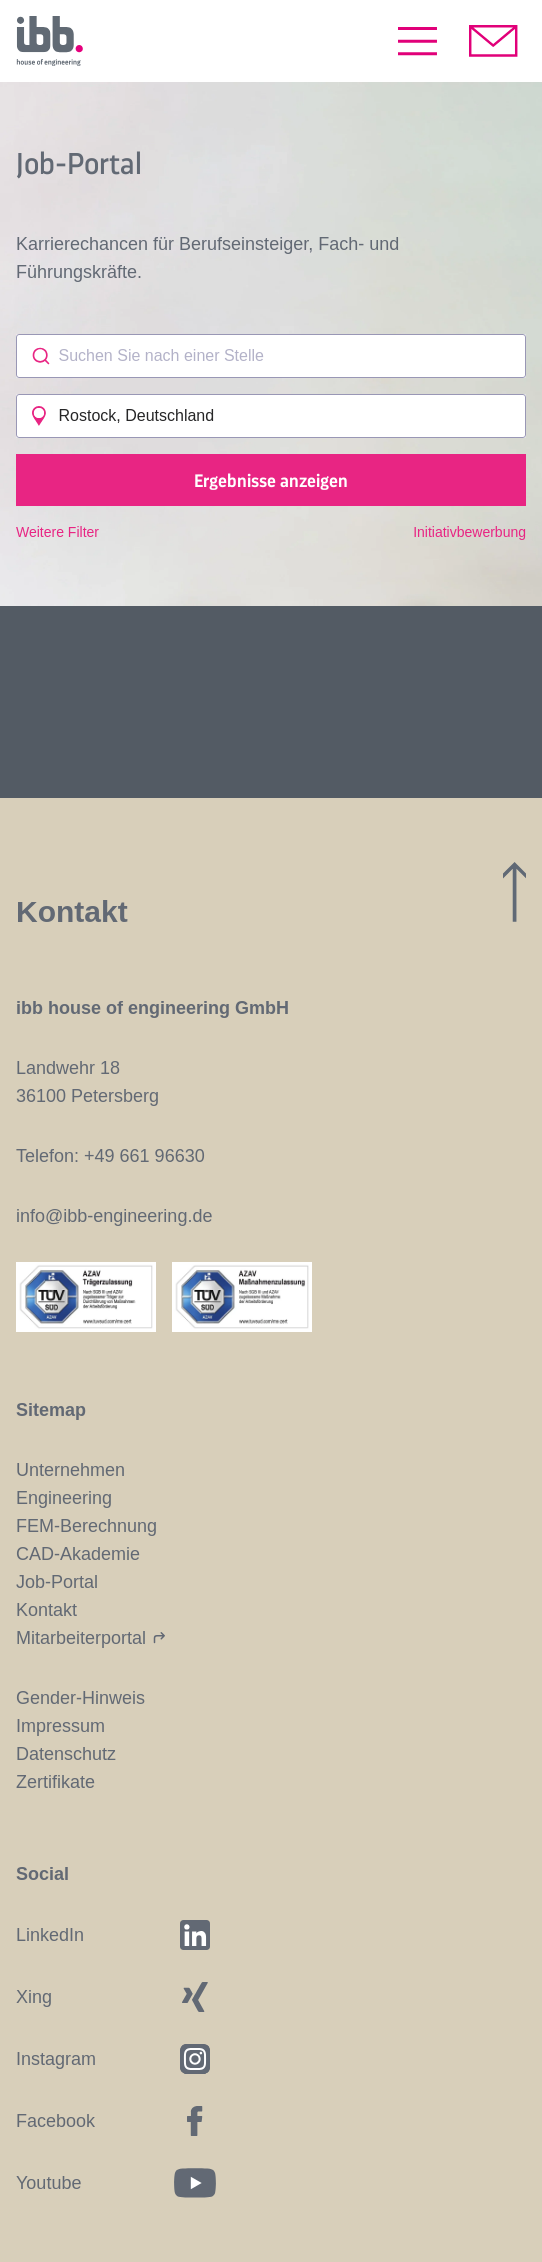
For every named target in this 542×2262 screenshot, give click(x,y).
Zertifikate (55, 1782)
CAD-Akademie (78, 1554)
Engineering (64, 1498)
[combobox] (271, 356)
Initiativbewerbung (469, 532)
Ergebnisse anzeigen (271, 480)
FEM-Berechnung (86, 1526)
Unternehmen (70, 1470)
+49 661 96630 (144, 1156)
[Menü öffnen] (417, 41)
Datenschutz (66, 1754)
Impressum (60, 1726)
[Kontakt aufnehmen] (493, 41)
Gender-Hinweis (80, 1698)
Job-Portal (57, 1582)
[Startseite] (49, 41)
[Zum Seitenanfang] (514, 892)
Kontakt (46, 1610)
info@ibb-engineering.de (114, 1216)
